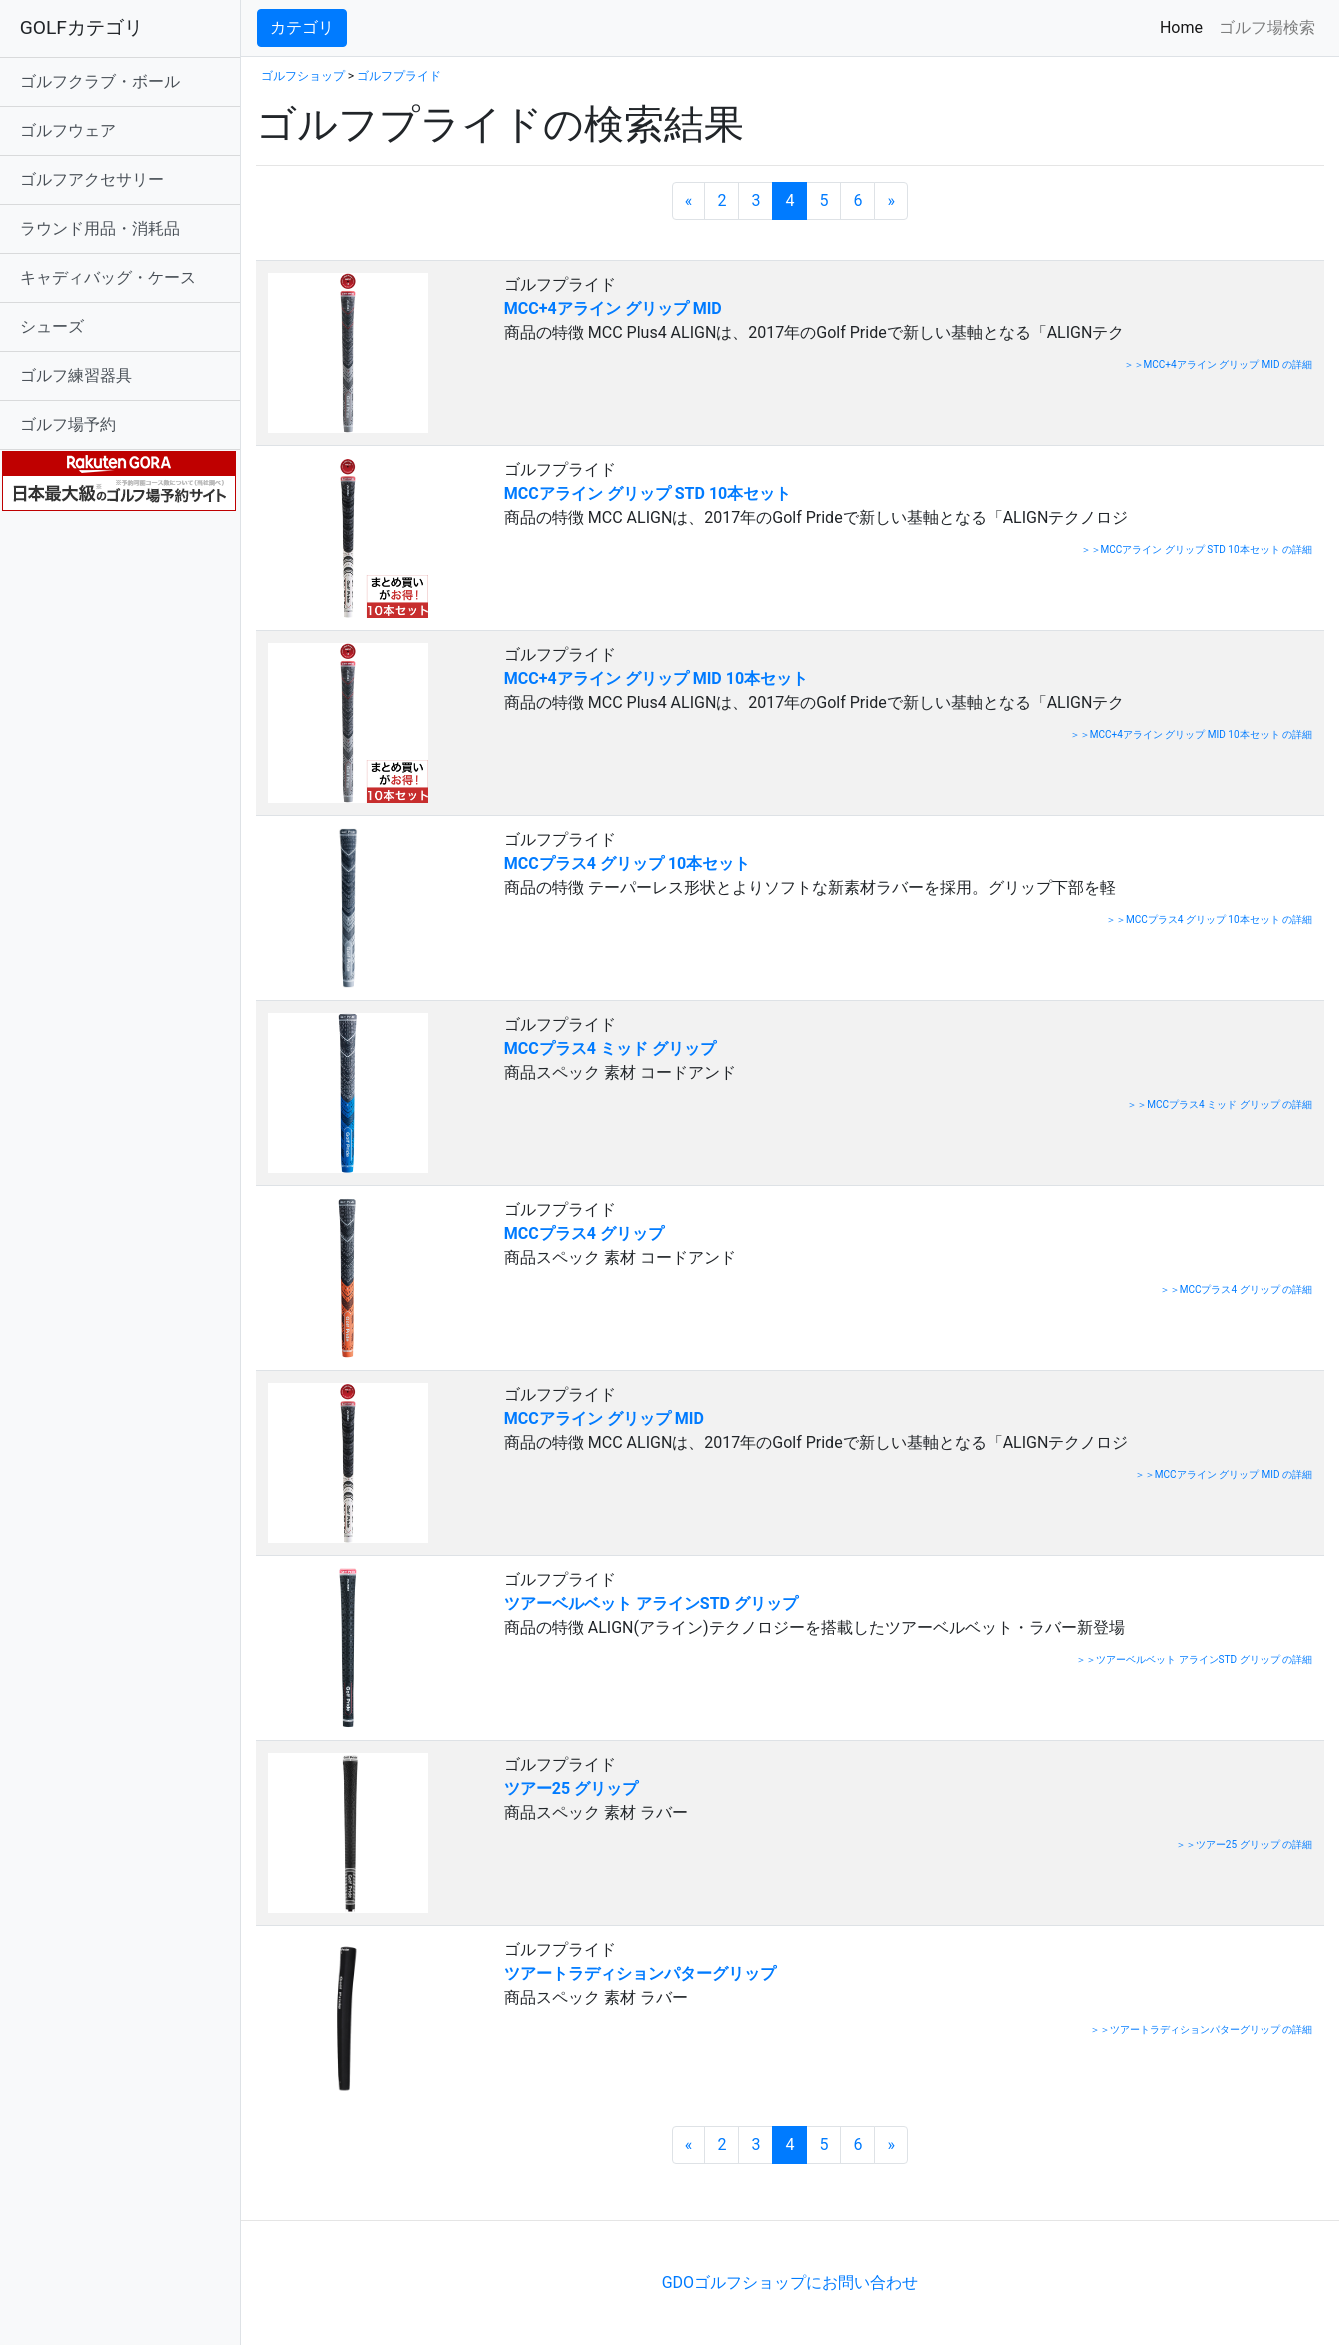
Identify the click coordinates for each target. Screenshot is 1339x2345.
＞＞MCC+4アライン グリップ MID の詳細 (1218, 364)
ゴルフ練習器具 (76, 375)
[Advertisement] (490, 2189)
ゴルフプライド (399, 76)
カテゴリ (302, 27)
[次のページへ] (892, 201)
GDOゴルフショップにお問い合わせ (790, 2282)
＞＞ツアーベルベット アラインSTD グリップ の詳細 (1194, 1659)
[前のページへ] (689, 201)
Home (1185, 26)
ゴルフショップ (303, 76)
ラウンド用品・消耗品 (100, 228)
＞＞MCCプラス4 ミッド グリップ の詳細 (1219, 1104)
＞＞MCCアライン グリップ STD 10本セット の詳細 (1196, 549)
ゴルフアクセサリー (92, 179)
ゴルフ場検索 (1267, 27)
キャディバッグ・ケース (108, 277)
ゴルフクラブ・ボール (100, 81)
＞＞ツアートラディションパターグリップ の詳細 (1201, 2029)
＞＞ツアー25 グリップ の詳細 (1244, 1844)
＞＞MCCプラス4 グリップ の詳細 (1236, 1289)
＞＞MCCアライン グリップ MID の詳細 (1223, 1474)
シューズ (52, 326)
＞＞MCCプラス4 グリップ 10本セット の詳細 (1209, 919)
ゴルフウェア (68, 130)
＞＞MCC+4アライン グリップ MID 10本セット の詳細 (1191, 734)
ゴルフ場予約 (68, 424)
